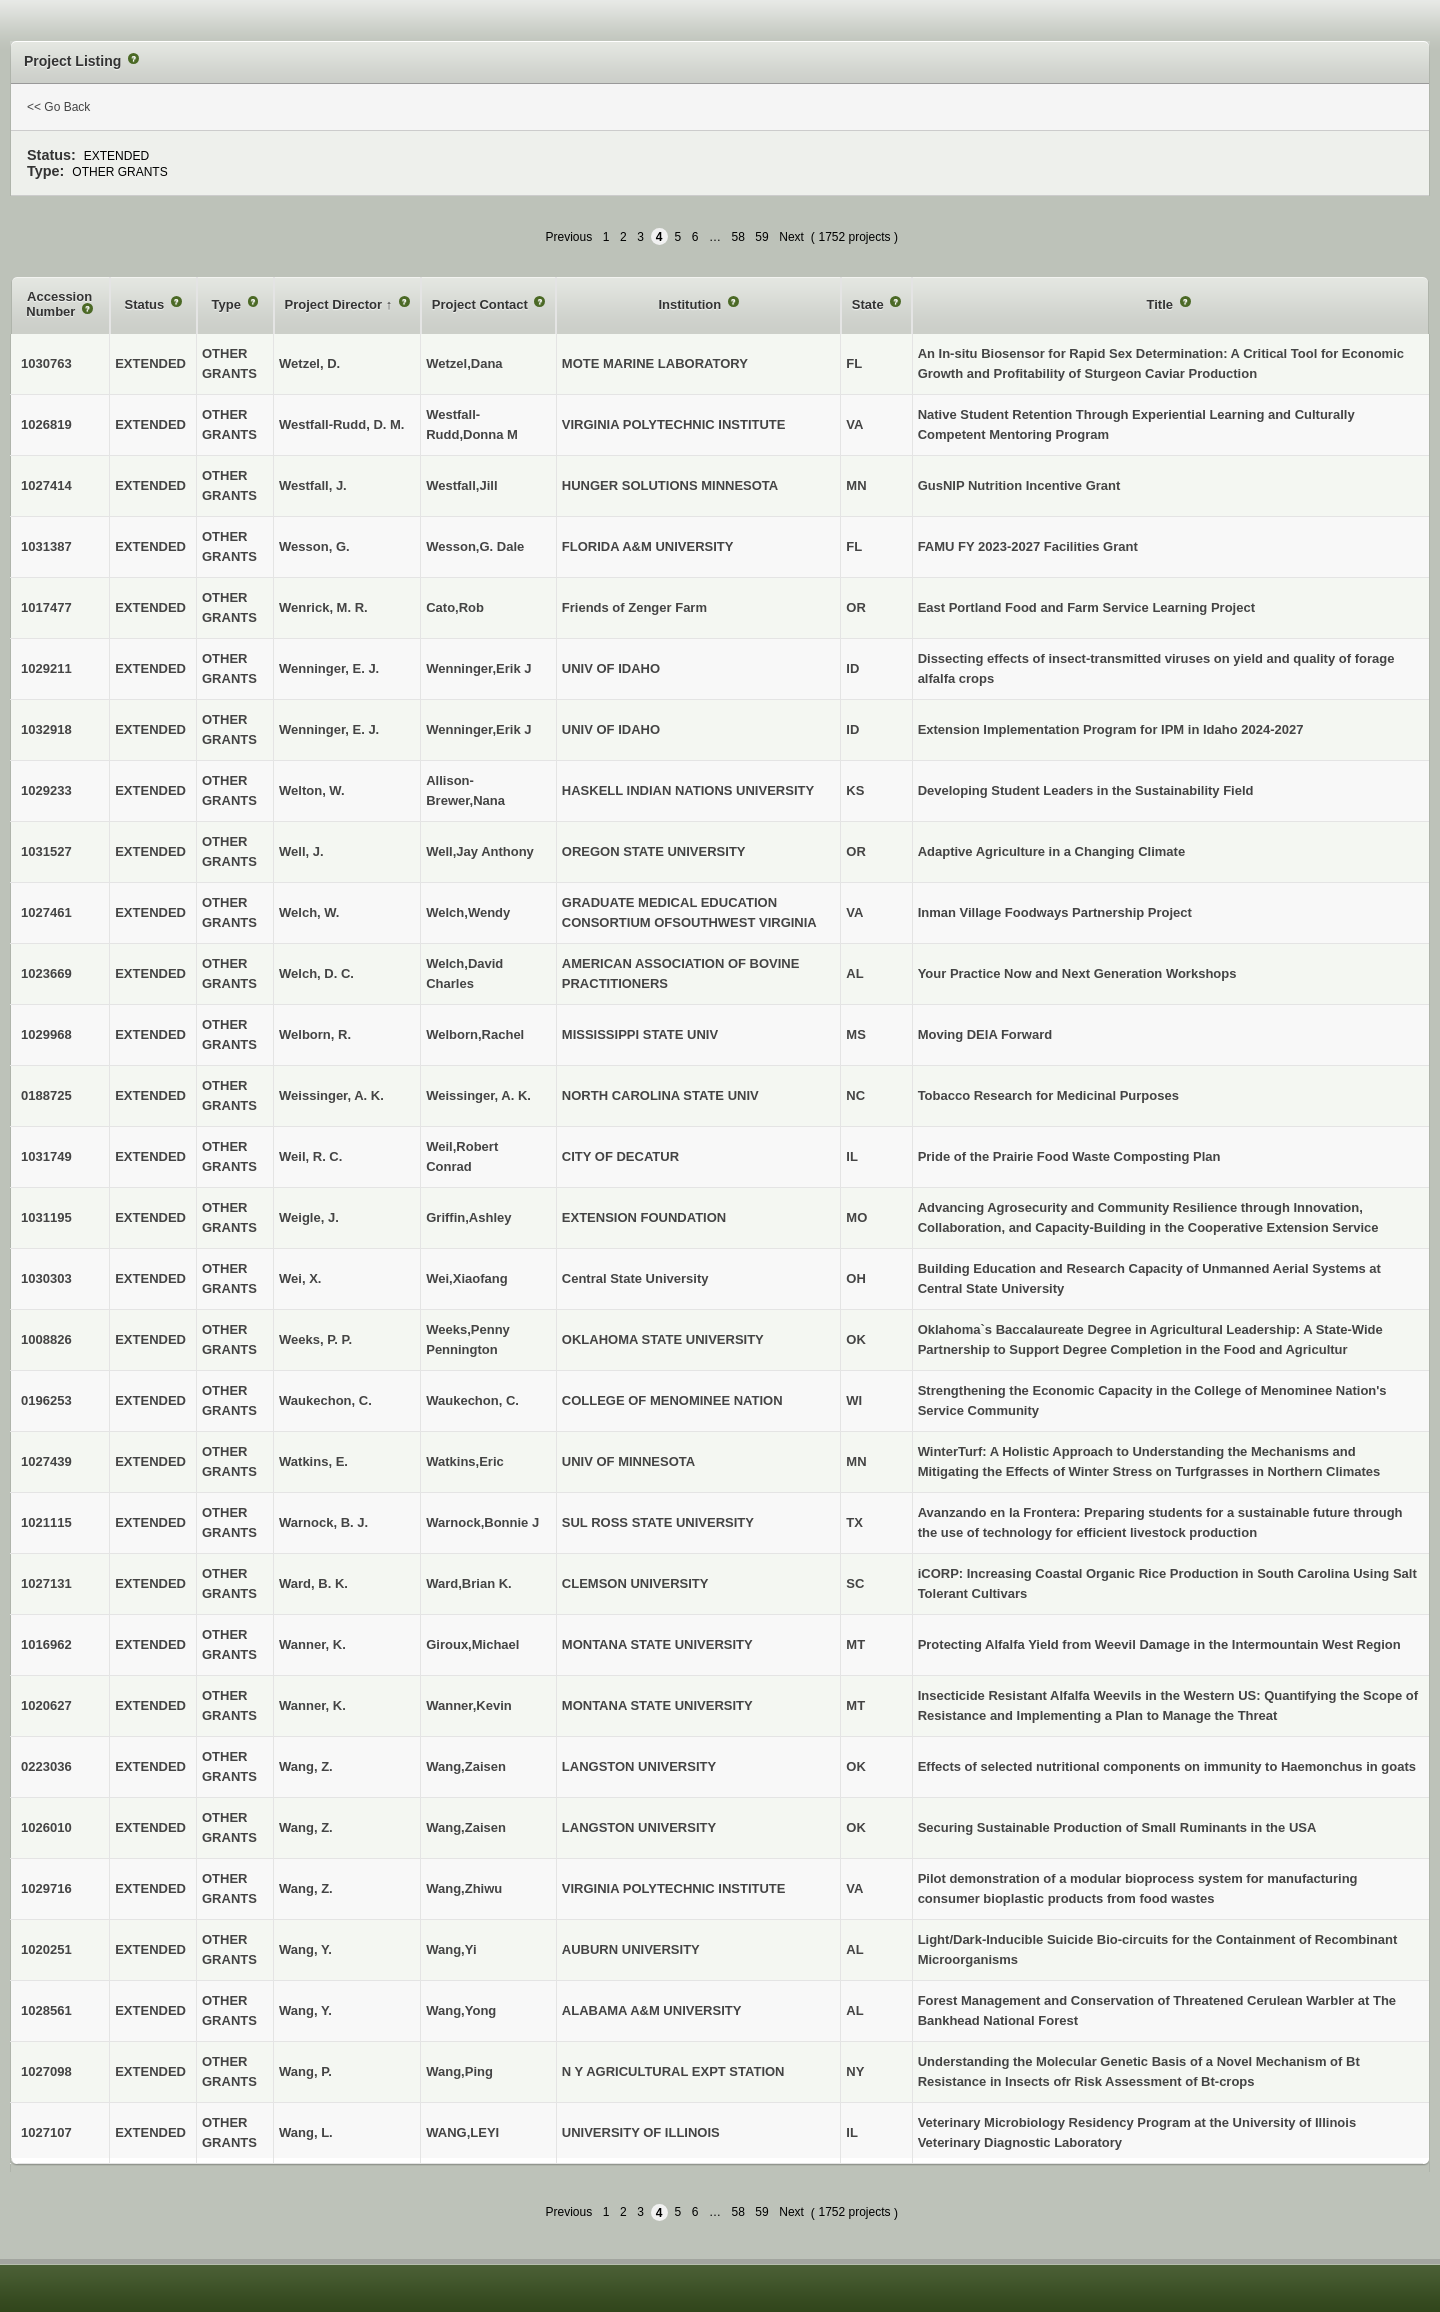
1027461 (46, 912)
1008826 (46, 1339)
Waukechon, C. (472, 1400)
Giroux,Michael (472, 1644)
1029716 (46, 1888)
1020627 (46, 1705)
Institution (691, 304)
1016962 (46, 1644)
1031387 (46, 546)
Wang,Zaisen (466, 1766)
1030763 (46, 363)
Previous (568, 237)
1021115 (46, 1522)
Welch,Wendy (468, 912)
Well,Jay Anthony (480, 851)
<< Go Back (58, 107)
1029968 (46, 1034)
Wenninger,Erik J (478, 668)
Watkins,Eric (465, 1461)
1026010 (46, 1827)
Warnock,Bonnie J (482, 1522)
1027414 (46, 485)
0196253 (46, 1400)
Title (1162, 304)
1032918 (46, 729)
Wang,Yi (451, 1949)
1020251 (46, 1949)
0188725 (46, 1095)
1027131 (46, 1583)
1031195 (46, 1217)
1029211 (46, 668)
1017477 (46, 607)
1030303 (46, 1278)
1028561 (46, 2010)
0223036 (46, 1766)
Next (791, 237)
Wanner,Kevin (468, 1705)
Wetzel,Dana (464, 363)
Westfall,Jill (461, 485)
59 (761, 237)
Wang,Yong (461, 2010)
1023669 (46, 973)
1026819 (46, 424)
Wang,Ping (459, 2071)
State (869, 304)
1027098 (46, 2071)
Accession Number (59, 304)
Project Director (335, 304)
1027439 (46, 1461)
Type (228, 304)
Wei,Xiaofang (466, 1278)
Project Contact (482, 304)
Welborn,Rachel (475, 1034)
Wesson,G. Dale (475, 546)
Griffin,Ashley (468, 1217)
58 (737, 237)
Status (145, 304)
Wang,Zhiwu (464, 1888)
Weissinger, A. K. (478, 1095)
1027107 (46, 2132)
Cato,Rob (455, 607)
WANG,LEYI (462, 2132)
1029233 (46, 790)
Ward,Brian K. (468, 1583)
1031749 (46, 1156)
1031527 (46, 851)
